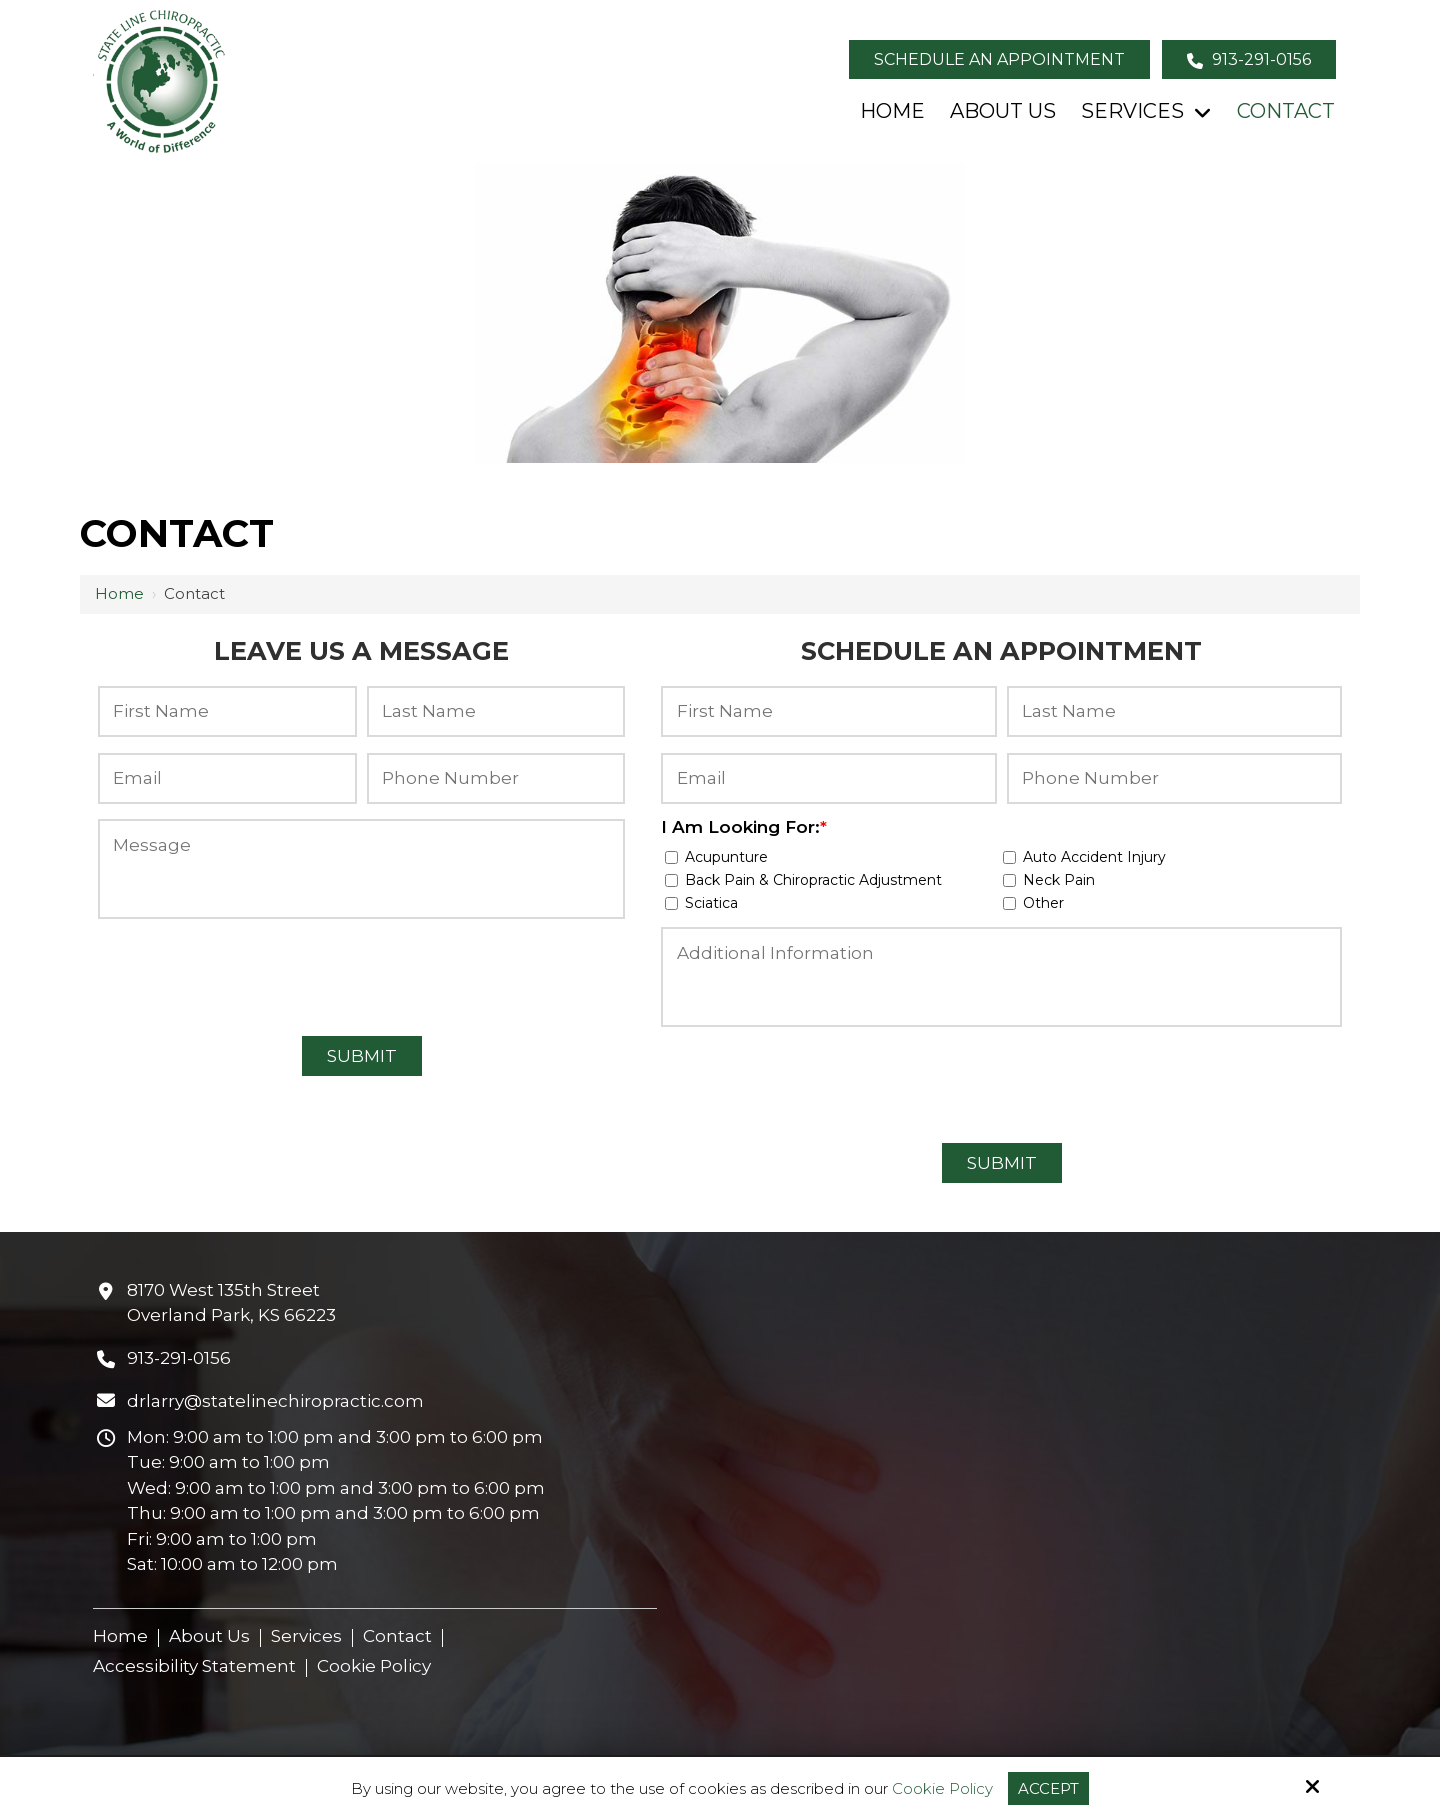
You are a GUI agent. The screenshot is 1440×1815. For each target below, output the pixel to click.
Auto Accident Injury (1088, 857)
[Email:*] (227, 778)
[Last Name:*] (496, 711)
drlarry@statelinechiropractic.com (275, 1401)
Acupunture (720, 857)
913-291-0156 (1249, 59)
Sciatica (705, 903)
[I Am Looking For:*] (671, 857)
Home (119, 593)
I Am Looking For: (744, 827)
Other (1037, 903)
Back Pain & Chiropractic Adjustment (807, 880)
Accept (1048, 1788)
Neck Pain (1053, 880)
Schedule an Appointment (999, 59)
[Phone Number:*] (496, 778)
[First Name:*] (227, 711)
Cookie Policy (942, 1789)
